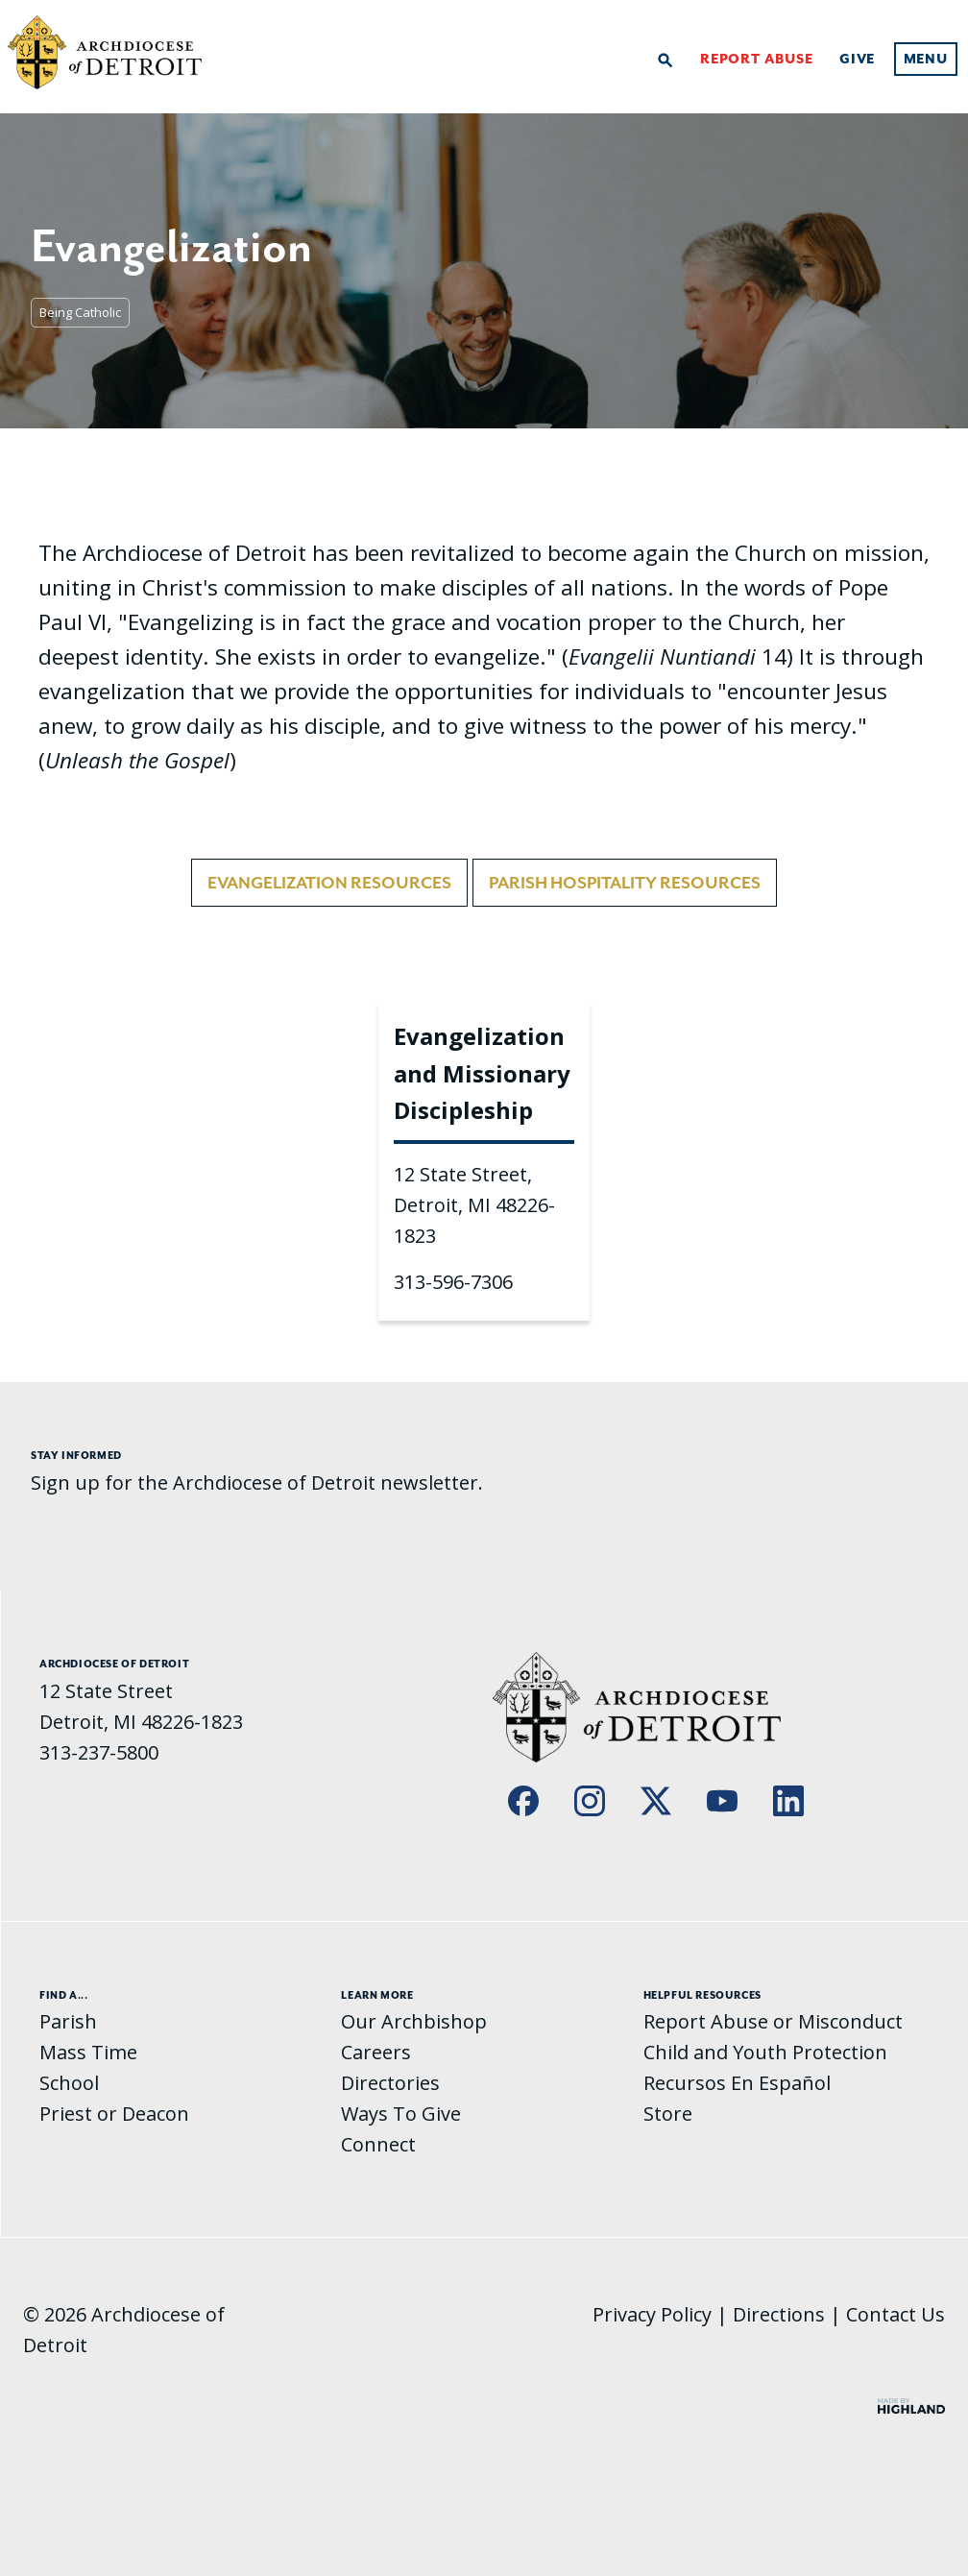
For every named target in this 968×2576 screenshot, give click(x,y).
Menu (926, 58)
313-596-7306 (453, 1282)
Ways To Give (401, 2113)
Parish (68, 2021)
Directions (779, 2314)
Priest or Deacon (114, 2113)
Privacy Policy (652, 2314)
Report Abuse (756, 58)
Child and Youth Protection (765, 2052)
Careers (376, 2052)
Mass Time (88, 2052)
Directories (390, 2083)
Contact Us (895, 2314)
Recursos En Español (737, 2083)
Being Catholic (80, 312)
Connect (378, 2144)
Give (857, 58)
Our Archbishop (414, 2021)
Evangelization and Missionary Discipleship (482, 1073)
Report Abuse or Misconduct (773, 2021)
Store (667, 2113)
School (69, 2083)
